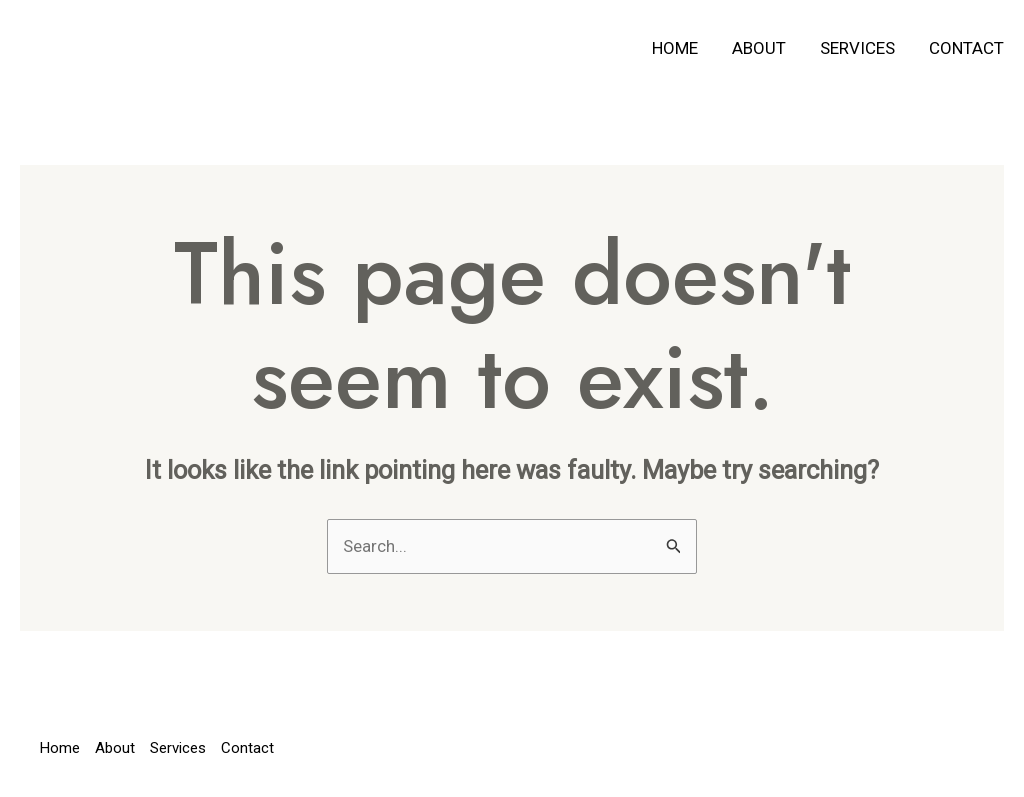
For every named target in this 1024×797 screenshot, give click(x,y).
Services (857, 48)
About (759, 48)
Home (675, 48)
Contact (966, 48)
